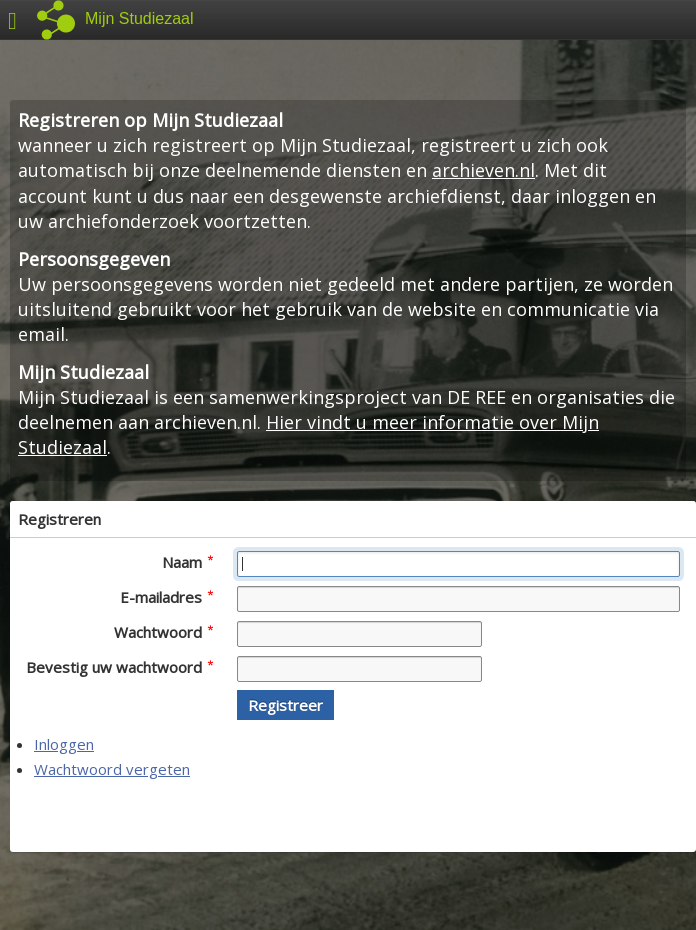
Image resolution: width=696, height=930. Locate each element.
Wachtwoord (163, 632)
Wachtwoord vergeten (112, 769)
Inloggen (64, 744)
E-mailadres (166, 597)
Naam (187, 562)
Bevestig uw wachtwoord (119, 667)
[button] (285, 705)
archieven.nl (483, 170)
